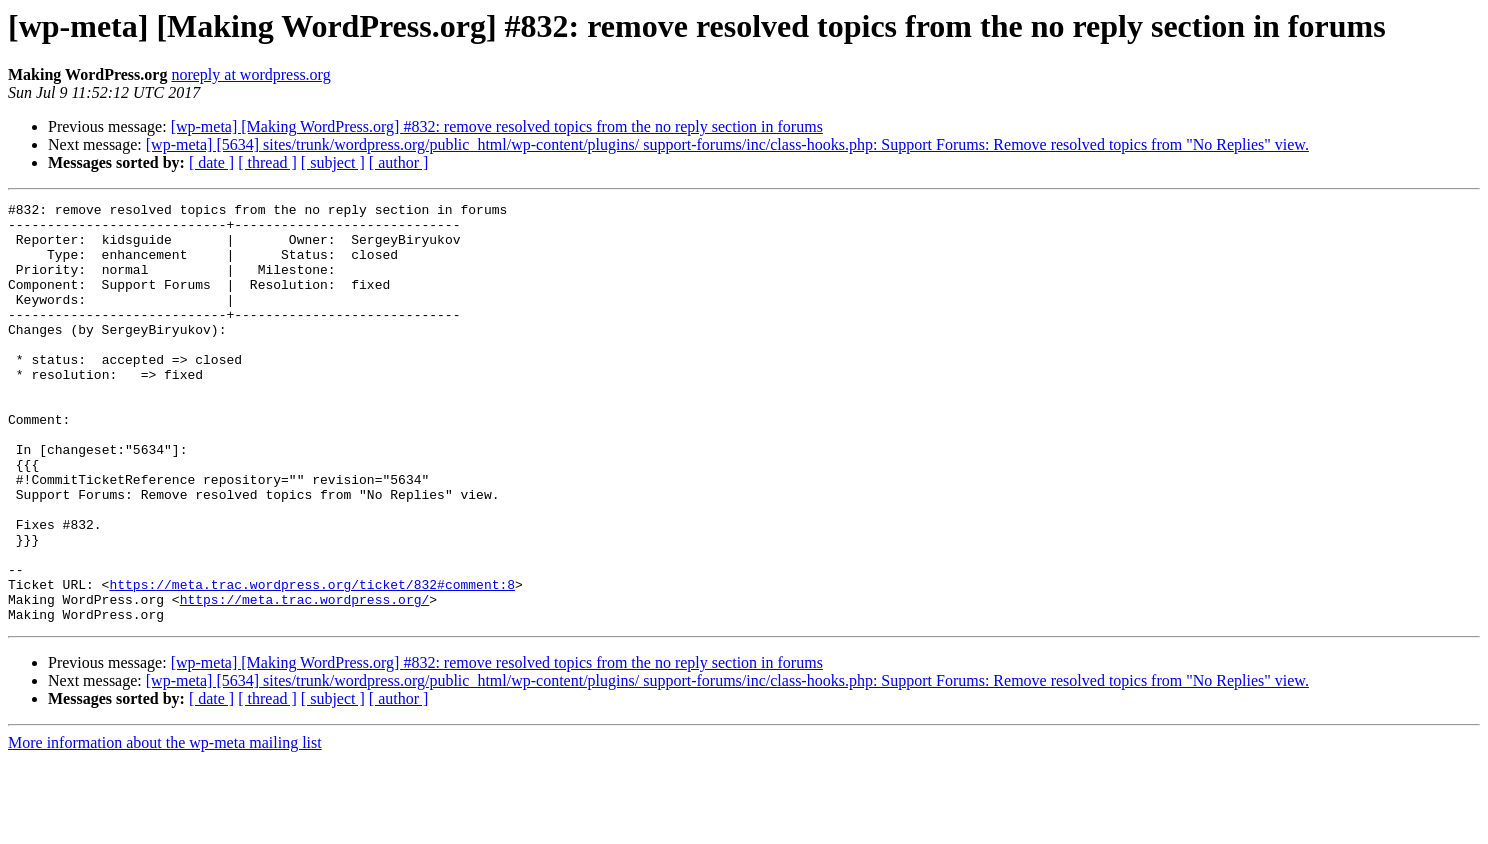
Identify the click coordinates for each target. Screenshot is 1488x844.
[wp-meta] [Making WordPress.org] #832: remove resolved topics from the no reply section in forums (497, 126)
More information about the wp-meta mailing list (165, 826)
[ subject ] (333, 162)
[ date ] (211, 162)
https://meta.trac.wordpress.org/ (305, 680)
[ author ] (399, 162)
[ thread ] (267, 162)
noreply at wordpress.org (250, 74)
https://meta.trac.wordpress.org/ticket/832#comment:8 (312, 662)
